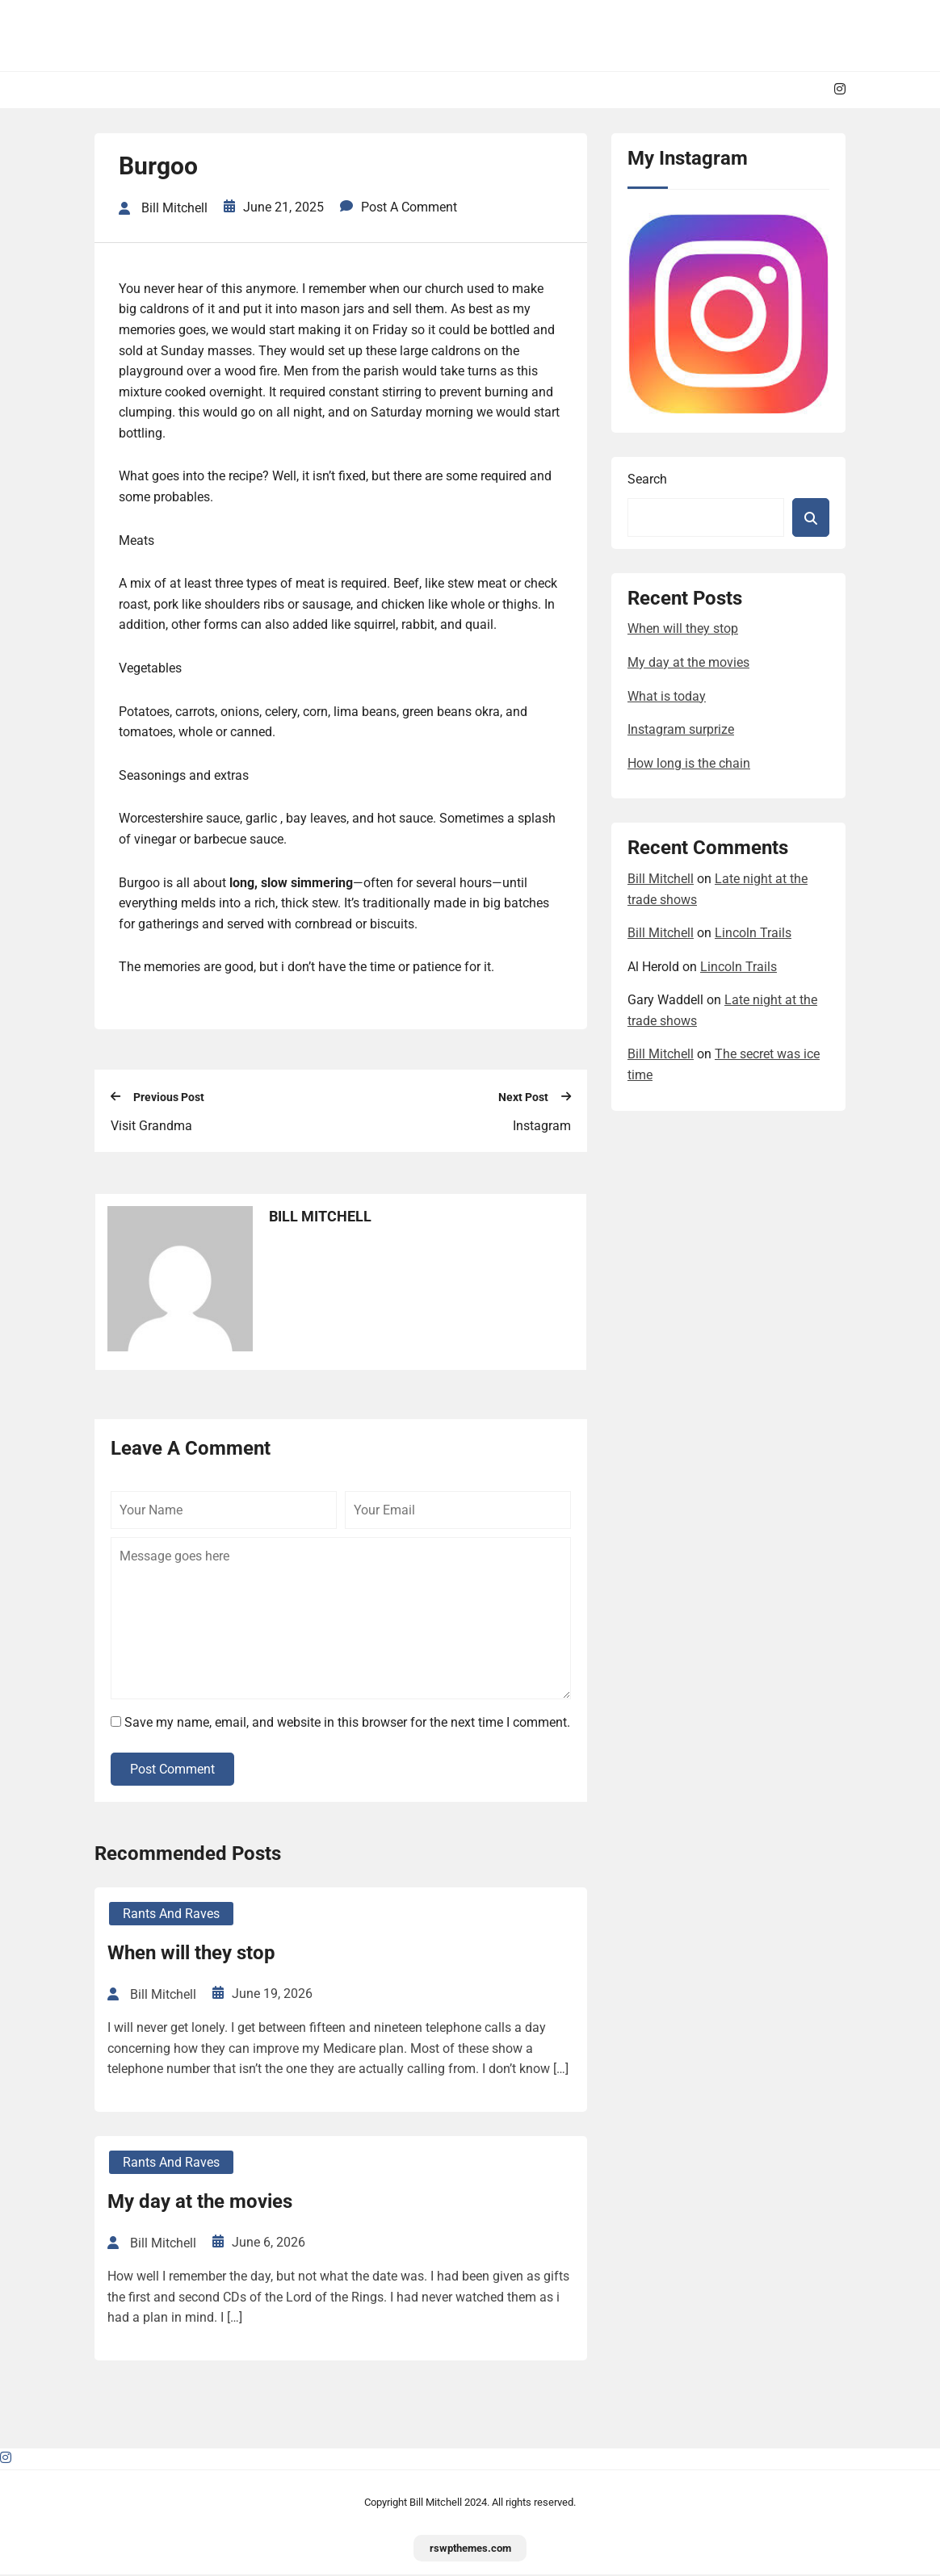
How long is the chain (688, 763)
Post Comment (172, 1770)
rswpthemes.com (470, 2549)
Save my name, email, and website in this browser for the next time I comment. (347, 1724)
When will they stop (191, 1954)
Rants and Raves (171, 1915)
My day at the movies (199, 2203)
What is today (666, 696)
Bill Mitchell (660, 878)
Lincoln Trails (753, 932)
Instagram (542, 1127)
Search (647, 479)
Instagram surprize (680, 729)
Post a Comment (409, 208)
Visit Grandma (151, 1127)
